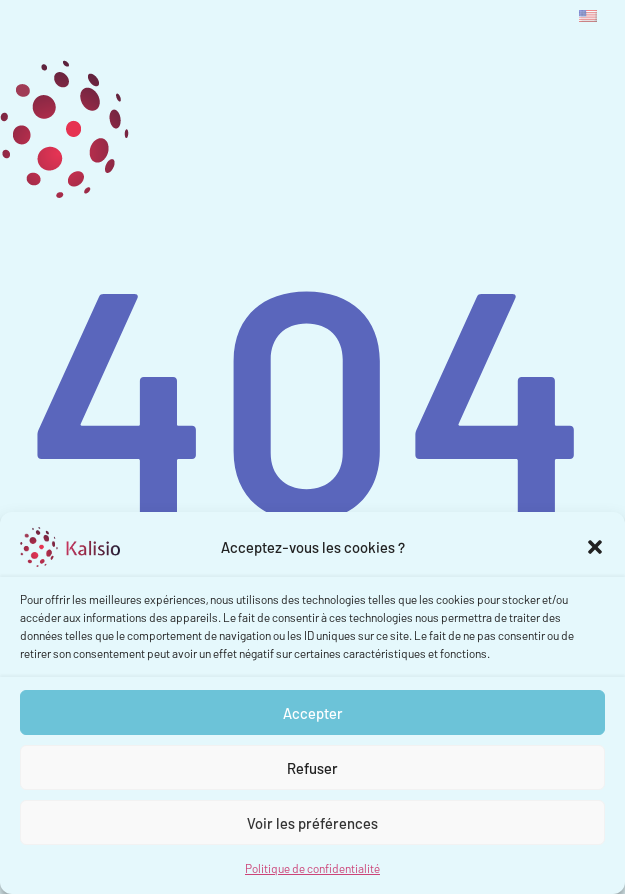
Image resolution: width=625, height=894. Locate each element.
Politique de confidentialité (312, 868)
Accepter (313, 713)
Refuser (312, 768)
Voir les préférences (312, 823)
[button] (595, 547)
